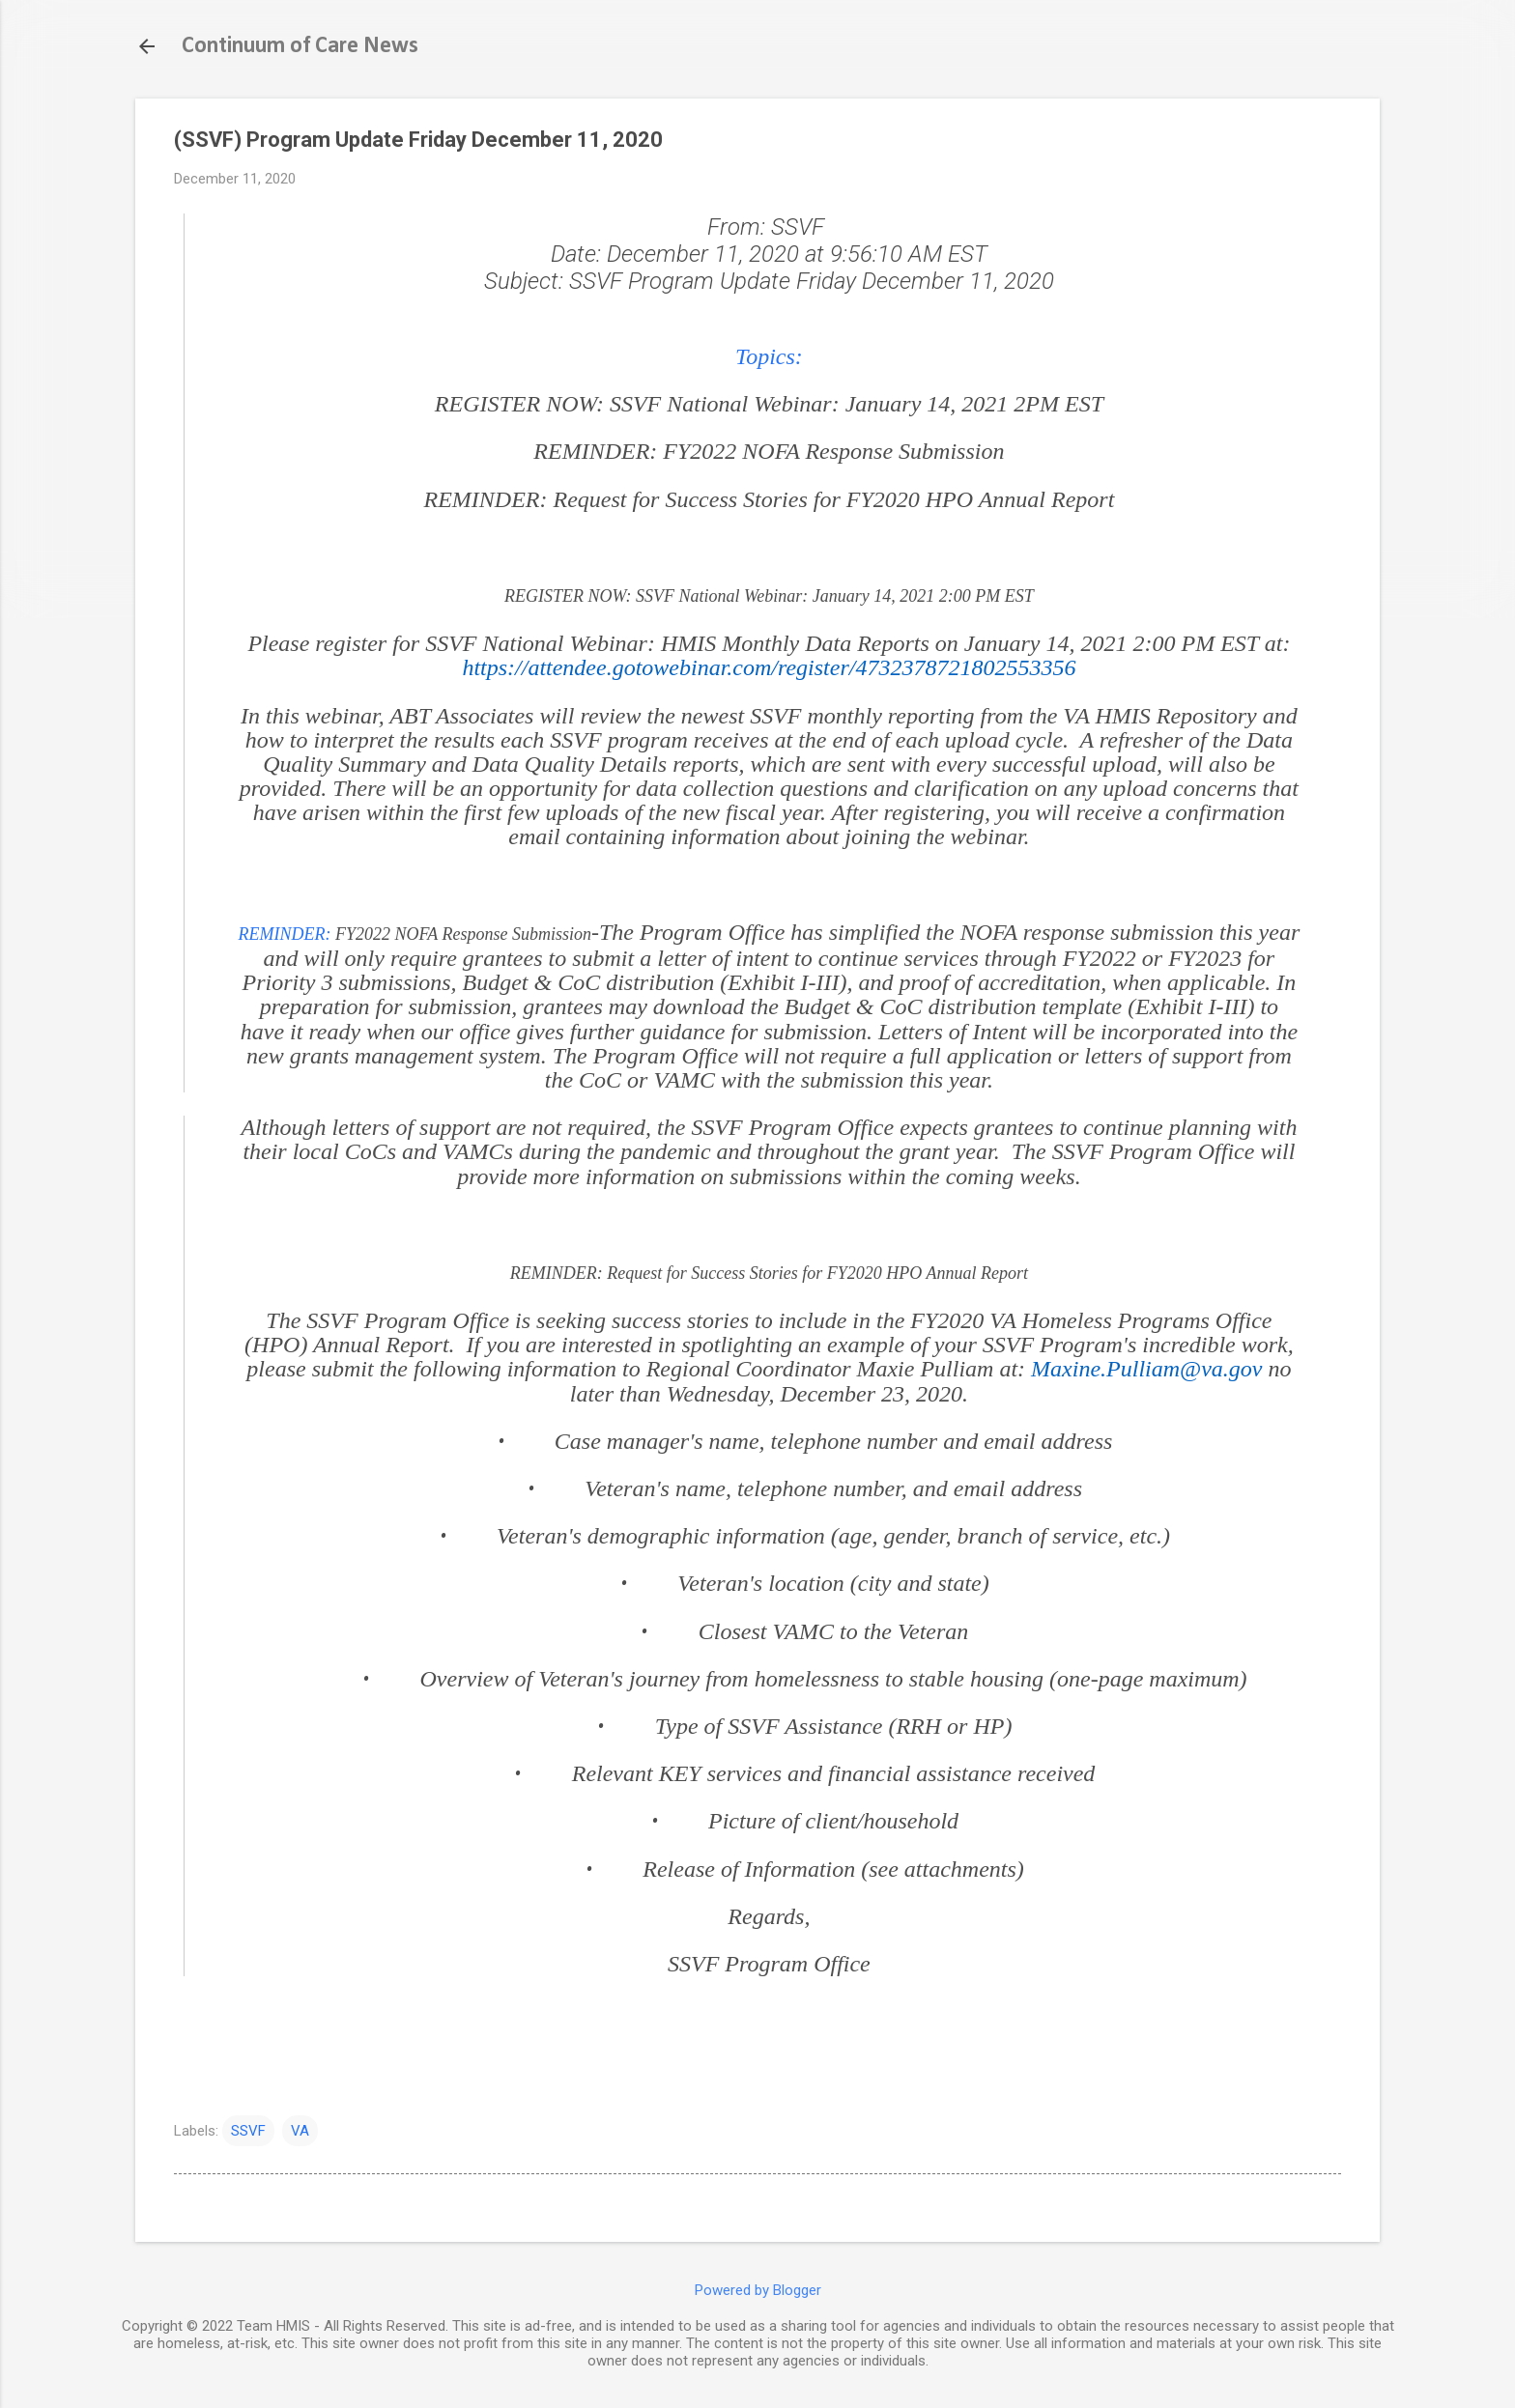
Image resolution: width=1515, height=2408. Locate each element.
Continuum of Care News (300, 46)
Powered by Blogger (758, 2290)
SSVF (248, 2130)
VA (300, 2130)
